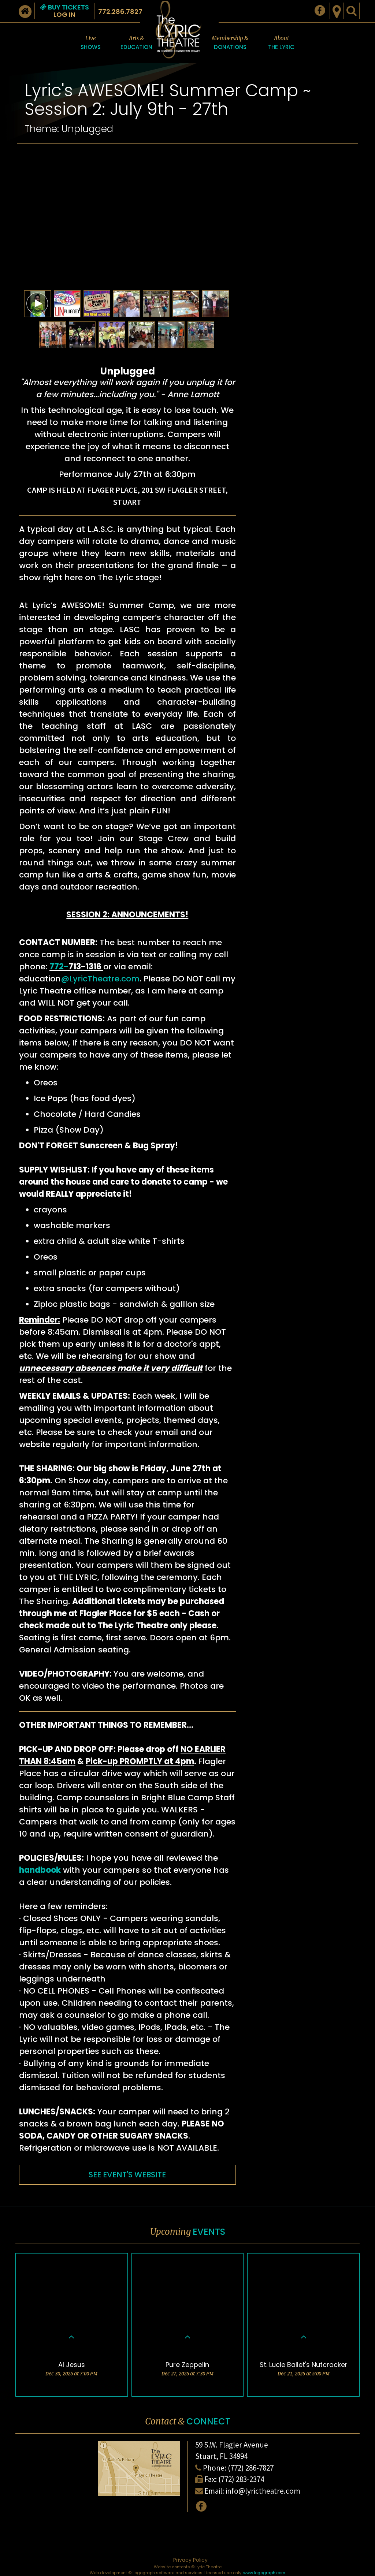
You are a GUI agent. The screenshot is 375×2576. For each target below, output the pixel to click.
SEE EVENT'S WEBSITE (127, 2174)
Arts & (136, 43)
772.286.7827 (120, 11)
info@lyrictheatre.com (263, 2491)
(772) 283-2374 (241, 2479)
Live (91, 43)
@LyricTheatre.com (100, 978)
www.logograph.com (264, 2573)
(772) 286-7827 (251, 2468)
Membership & (230, 43)
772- (58, 966)
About (281, 43)
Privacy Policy (190, 2560)
